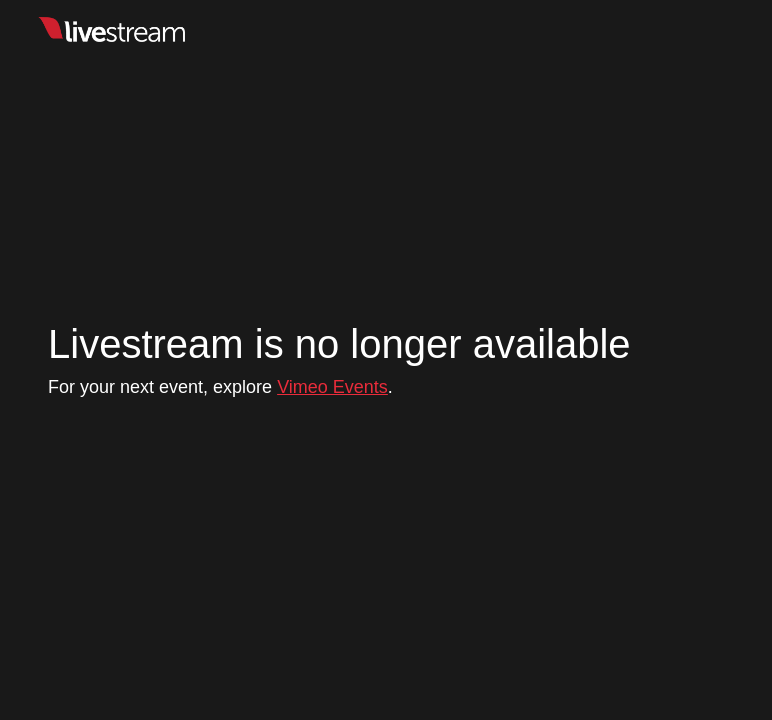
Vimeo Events (332, 387)
